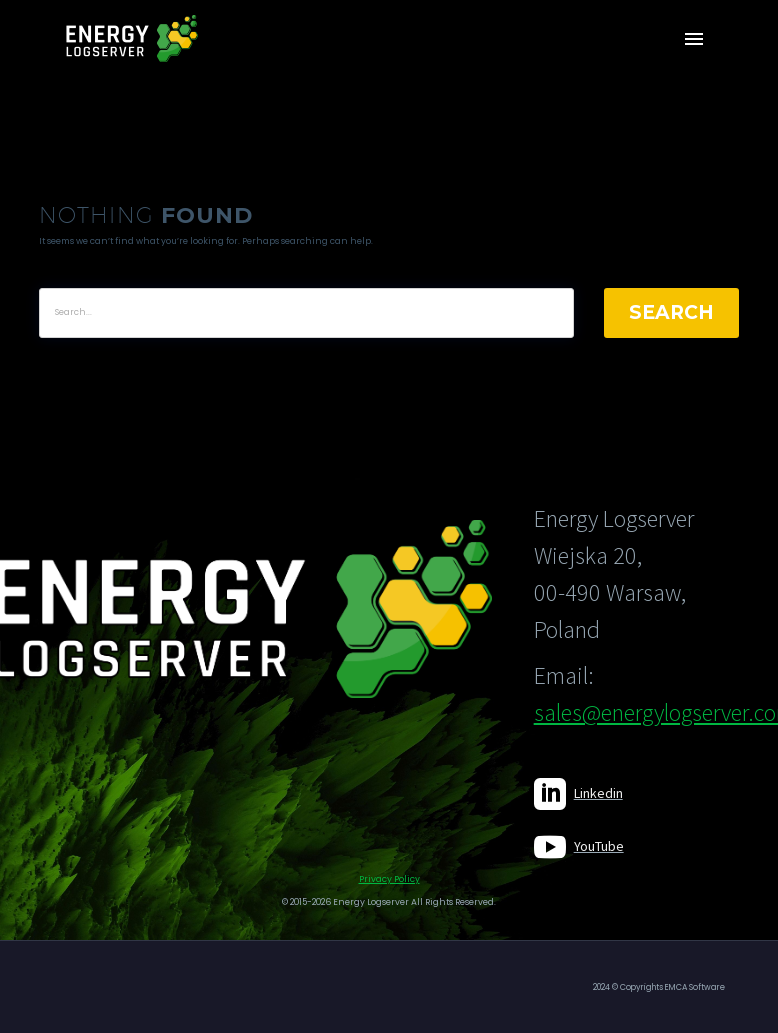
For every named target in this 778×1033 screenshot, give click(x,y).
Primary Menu (694, 39)
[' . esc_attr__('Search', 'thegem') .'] (306, 313)
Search (671, 312)
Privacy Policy (389, 879)
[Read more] (578, 794)
